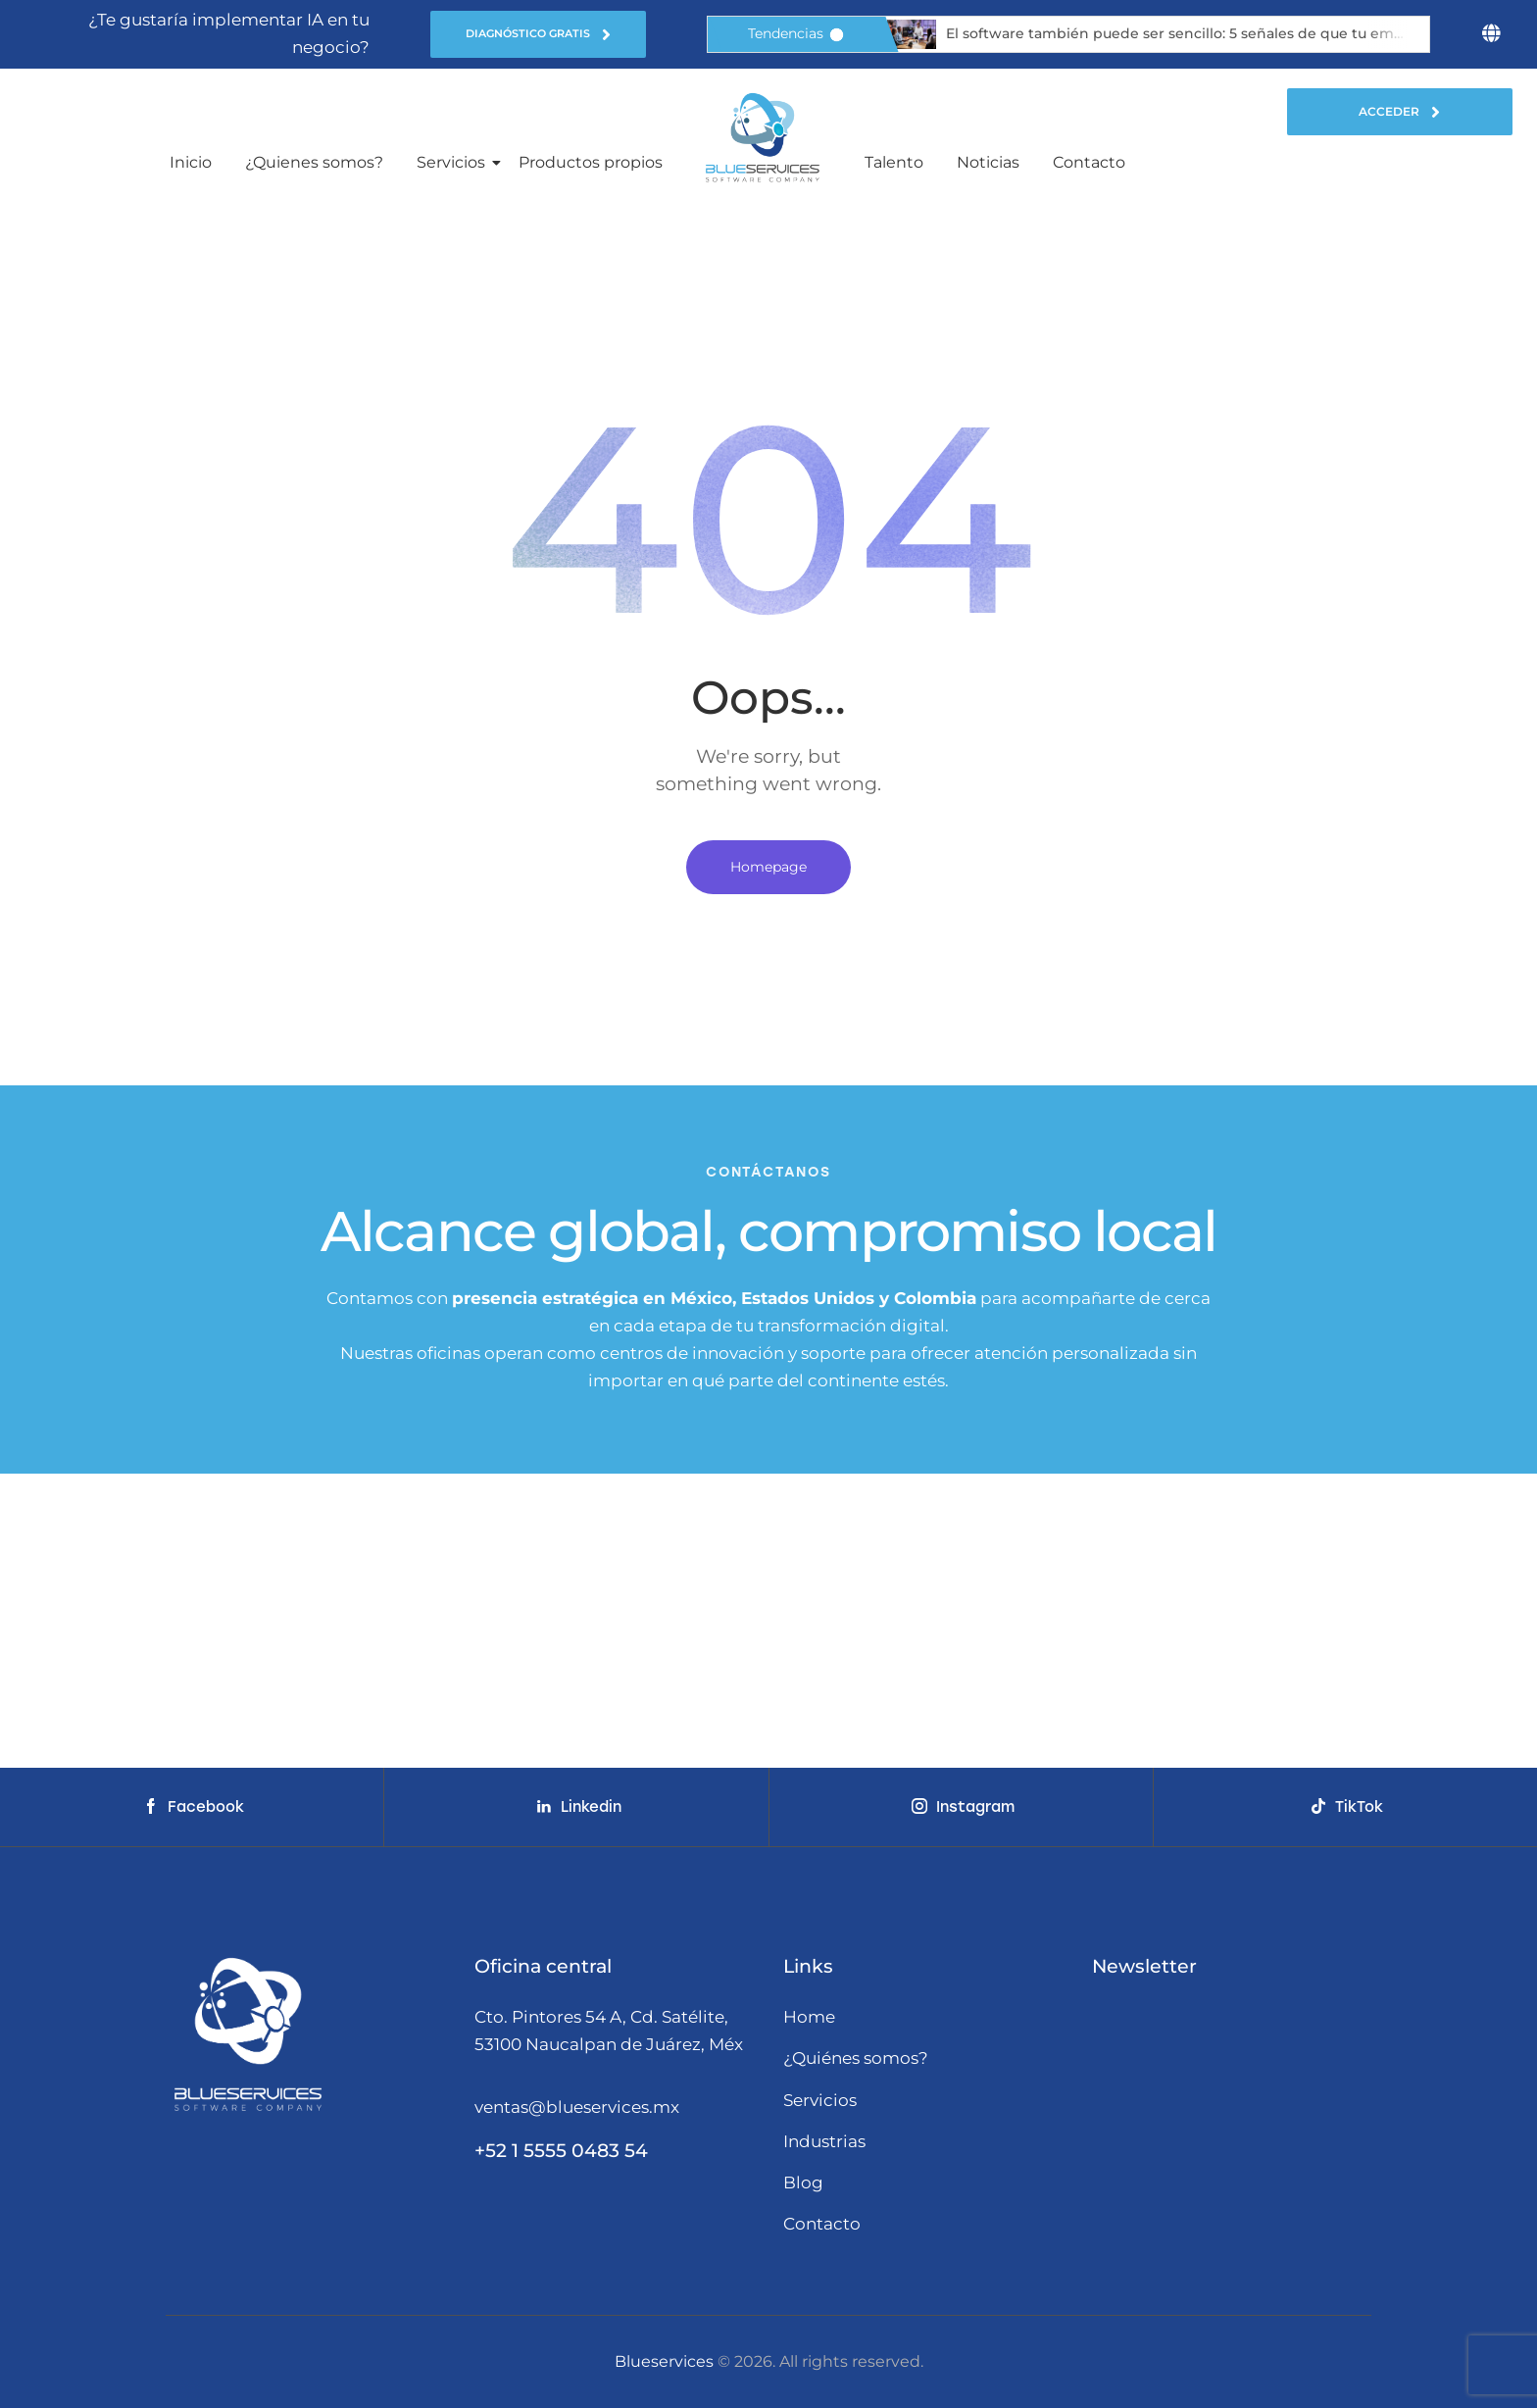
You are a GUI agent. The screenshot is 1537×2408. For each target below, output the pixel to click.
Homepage (768, 867)
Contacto (1089, 162)
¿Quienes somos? (314, 162)
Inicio (191, 162)
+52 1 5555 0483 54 (561, 2150)
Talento (894, 162)
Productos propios (591, 162)
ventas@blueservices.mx (576, 2107)
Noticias (988, 162)
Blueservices (664, 2361)
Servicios (454, 162)
